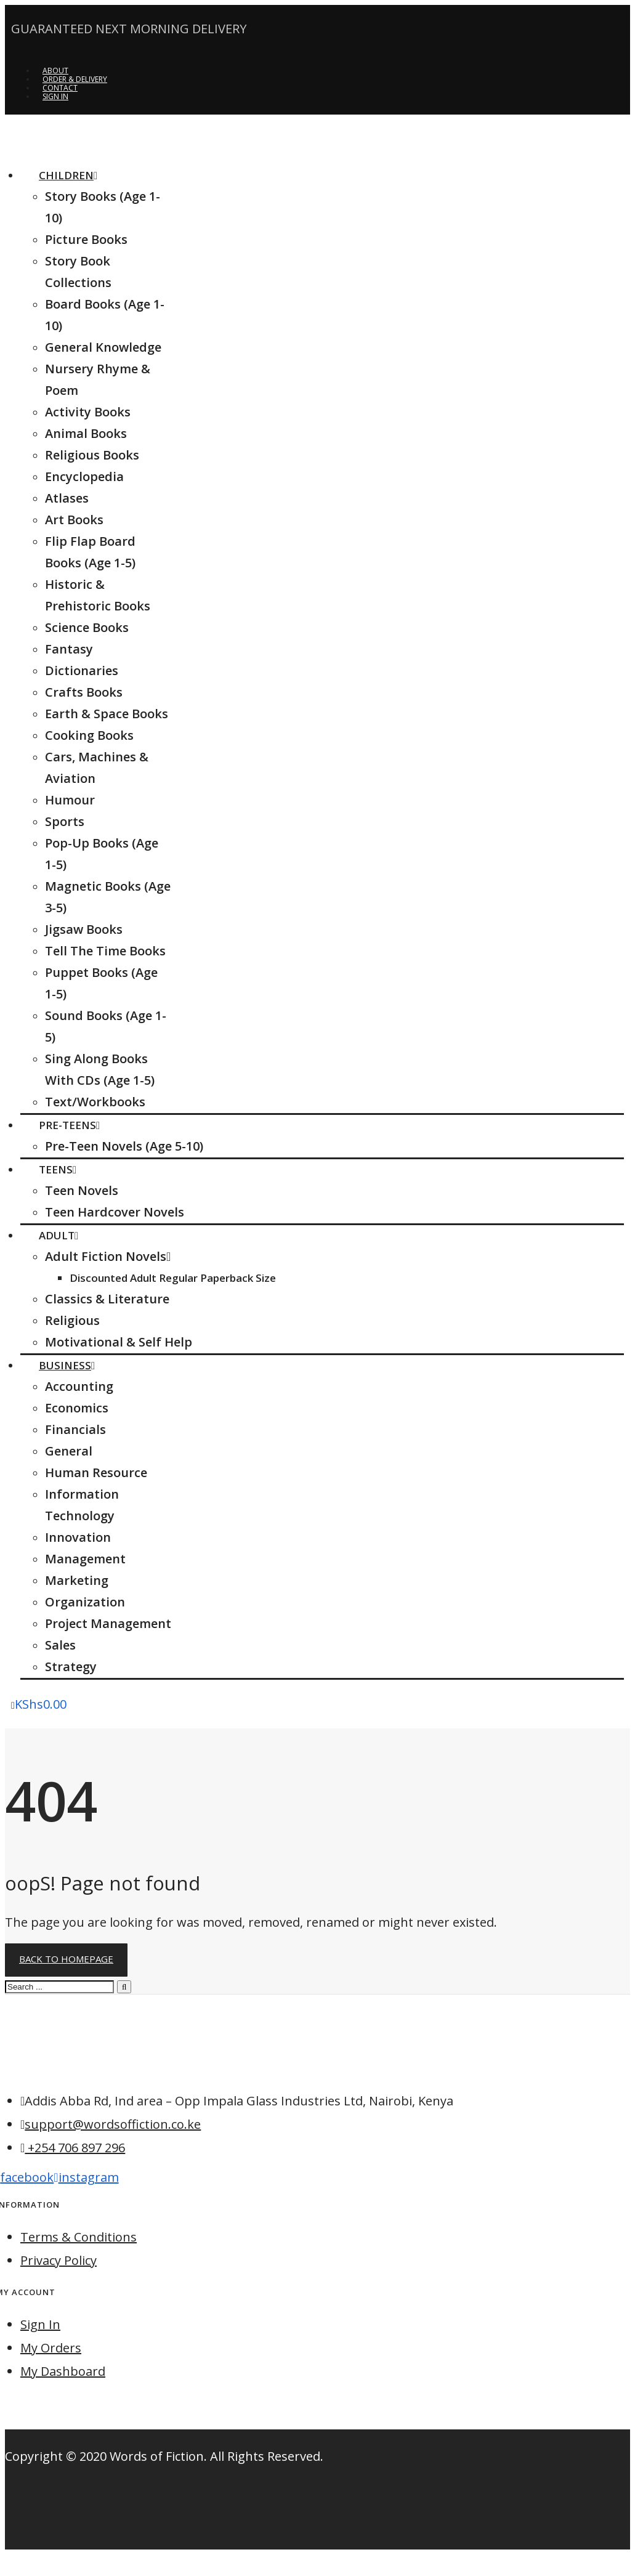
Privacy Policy (58, 2260)
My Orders (50, 2347)
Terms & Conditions (78, 2237)
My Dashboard (62, 2371)
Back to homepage (66, 1959)
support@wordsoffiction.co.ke (113, 2124)
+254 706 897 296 (75, 2147)
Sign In (40, 2324)
